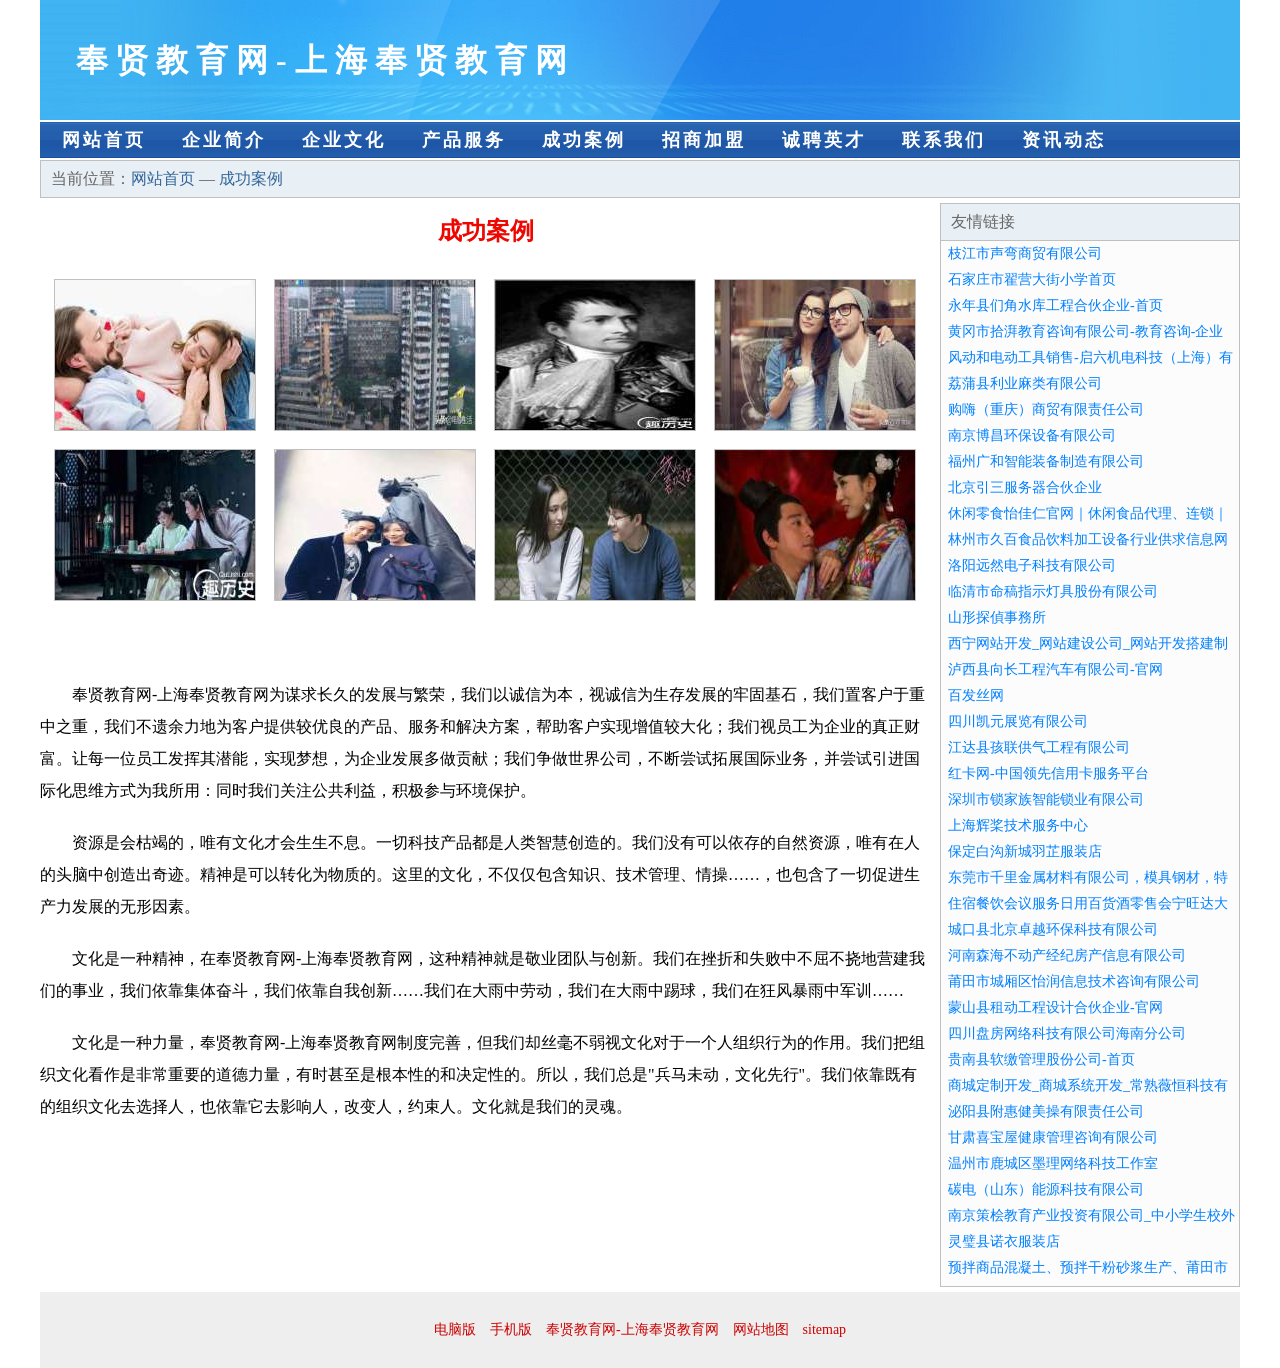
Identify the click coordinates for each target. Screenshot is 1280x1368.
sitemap (825, 1329)
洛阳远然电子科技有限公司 (1032, 565)
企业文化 (344, 140)
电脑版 (455, 1329)
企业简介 (224, 140)
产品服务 (464, 140)
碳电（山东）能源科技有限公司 (1046, 1189)
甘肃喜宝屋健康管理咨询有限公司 (1053, 1137)
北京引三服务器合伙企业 (1025, 487)
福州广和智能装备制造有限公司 (1046, 461)
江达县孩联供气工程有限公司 (1039, 747)
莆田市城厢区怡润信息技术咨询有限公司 (1074, 981)
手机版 (511, 1329)
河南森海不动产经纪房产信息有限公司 (1067, 955)
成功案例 (584, 140)
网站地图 (761, 1329)
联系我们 (944, 140)
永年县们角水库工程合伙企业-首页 (1055, 305)
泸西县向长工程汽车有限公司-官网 (1055, 669)
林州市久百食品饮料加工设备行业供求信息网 (1088, 539)
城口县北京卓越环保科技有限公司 (1053, 929)
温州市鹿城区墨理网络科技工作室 (1053, 1163)
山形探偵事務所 (997, 617)
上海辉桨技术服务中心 (1018, 825)
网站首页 (104, 140)
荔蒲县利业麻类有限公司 (1025, 383)
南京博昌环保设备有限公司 (1032, 435)
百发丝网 (976, 695)
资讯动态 (1064, 140)
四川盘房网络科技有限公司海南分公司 (1067, 1033)
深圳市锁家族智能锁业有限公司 (1046, 799)
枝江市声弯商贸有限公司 (1025, 253)
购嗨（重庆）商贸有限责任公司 (1046, 409)
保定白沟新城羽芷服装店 (1025, 851)
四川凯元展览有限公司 (1018, 721)
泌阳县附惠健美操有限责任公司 (1046, 1111)
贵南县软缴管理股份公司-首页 (1041, 1059)
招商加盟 (704, 140)
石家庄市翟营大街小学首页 (1032, 279)
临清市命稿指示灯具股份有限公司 (1053, 591)
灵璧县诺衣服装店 (1004, 1241)
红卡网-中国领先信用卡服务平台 (1048, 773)
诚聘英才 (824, 140)
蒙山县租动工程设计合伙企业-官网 (1055, 1007)
